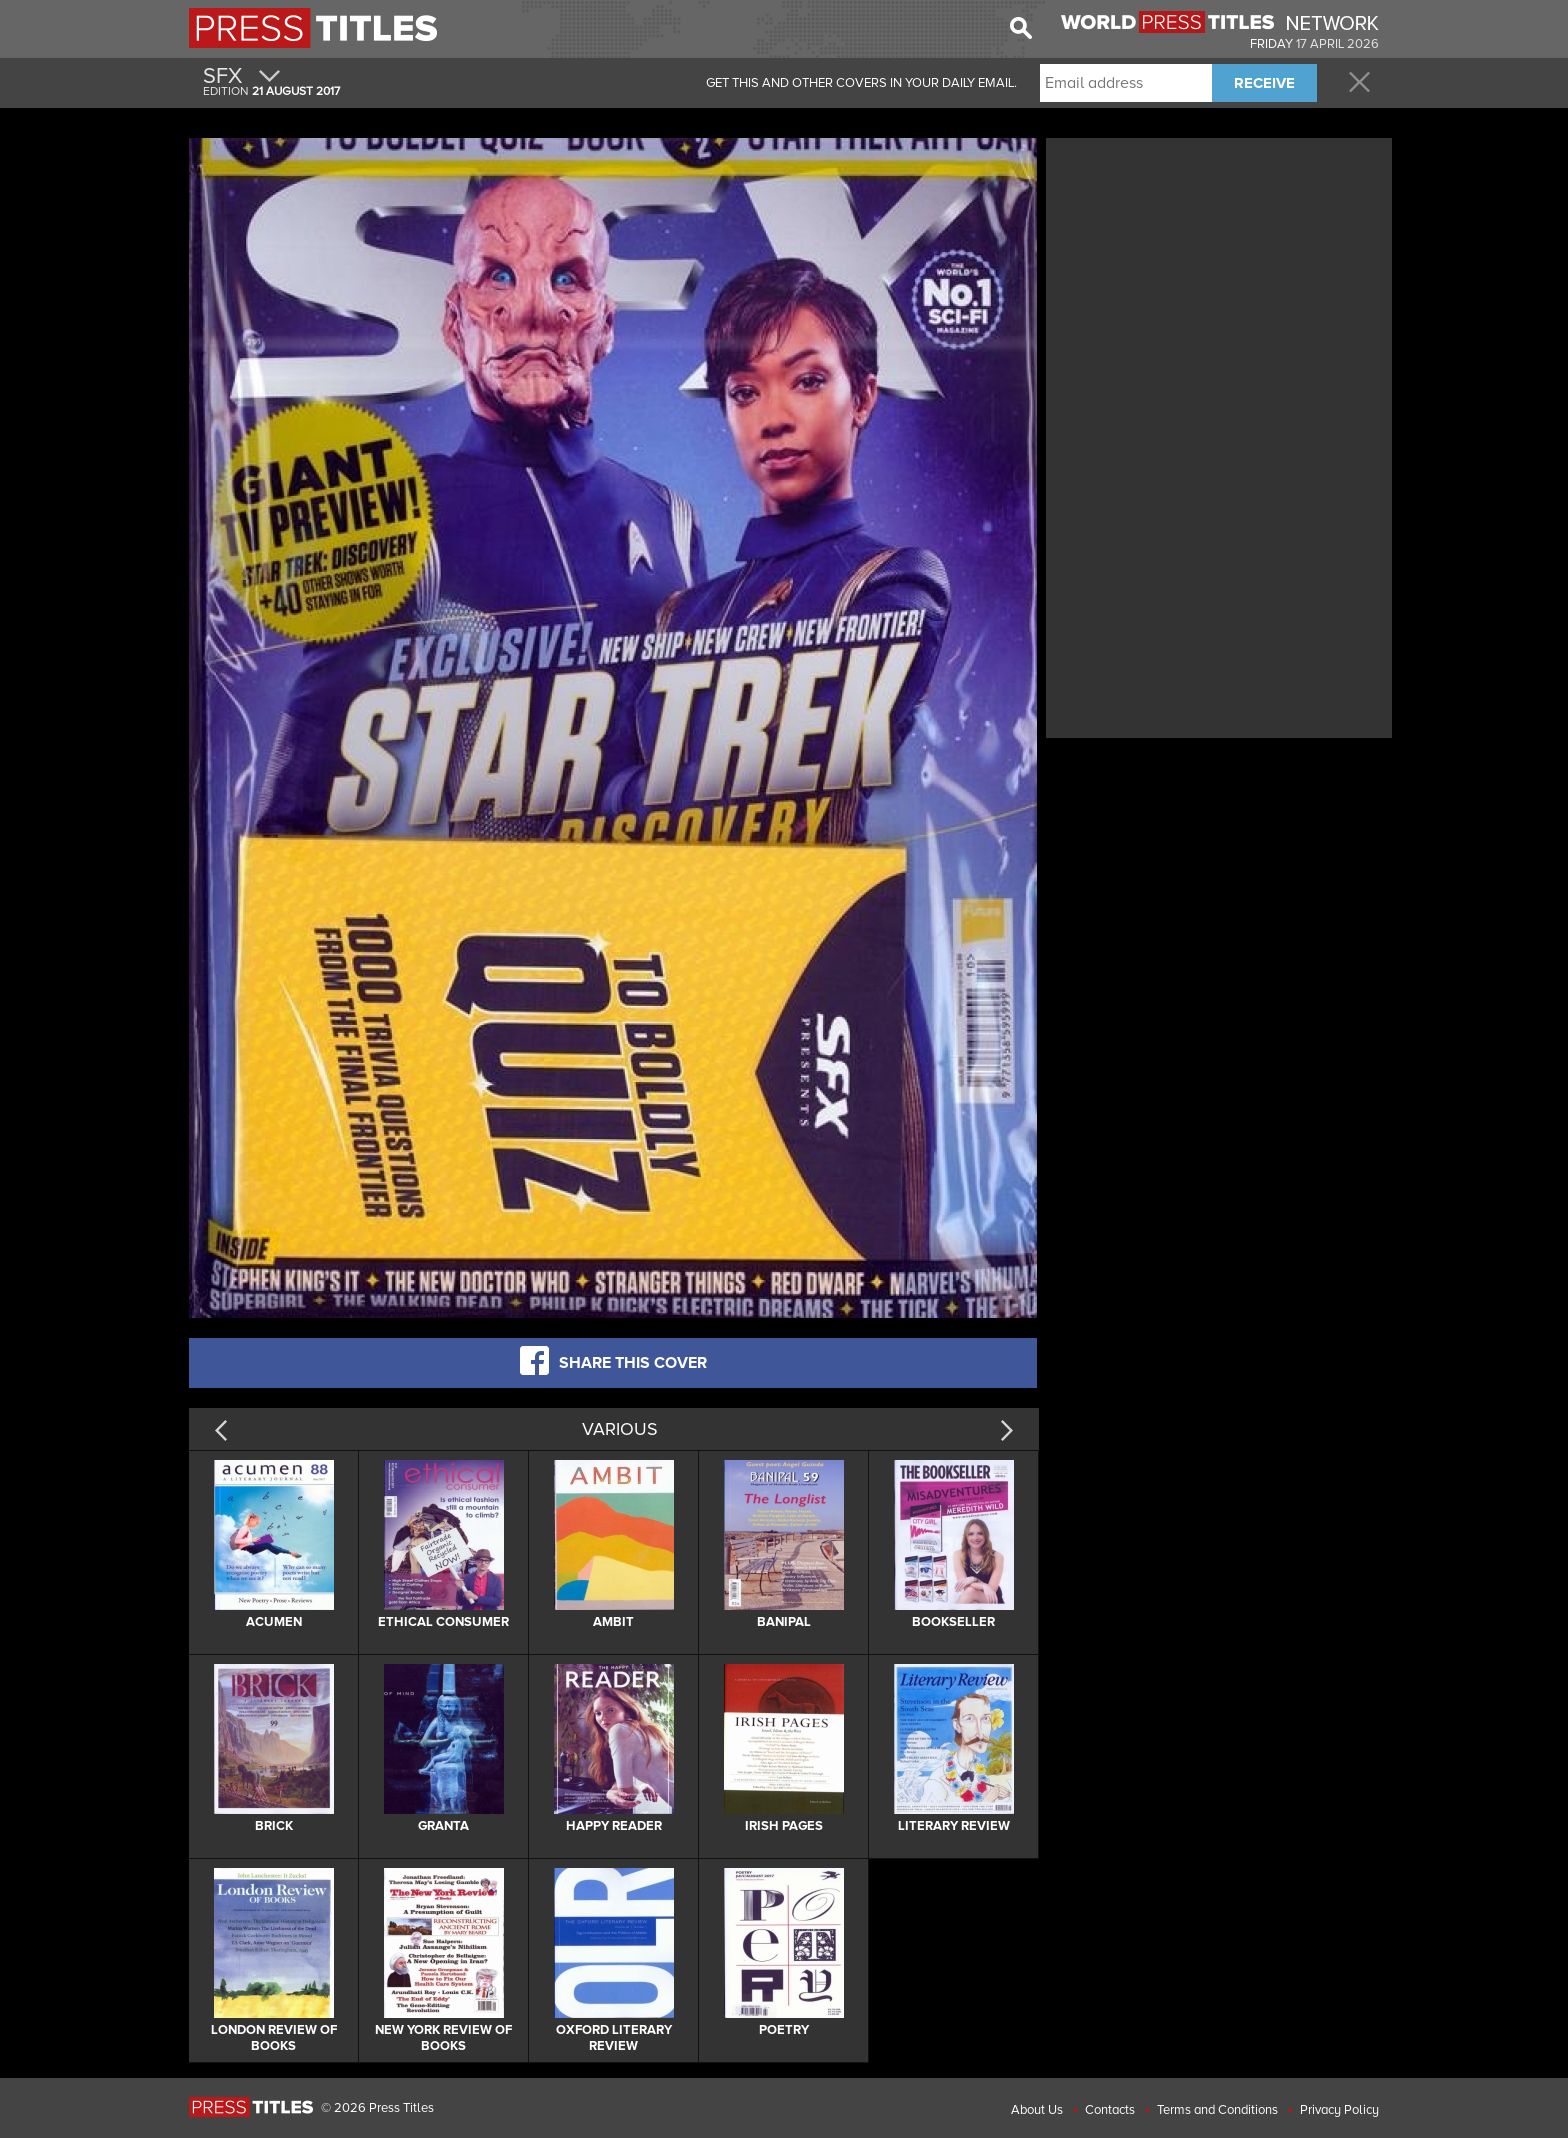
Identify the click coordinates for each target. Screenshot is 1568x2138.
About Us (1037, 2110)
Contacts (1110, 2110)
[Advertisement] (1219, 283)
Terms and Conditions (1217, 2110)
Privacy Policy (1339, 2110)
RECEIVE (1264, 83)
